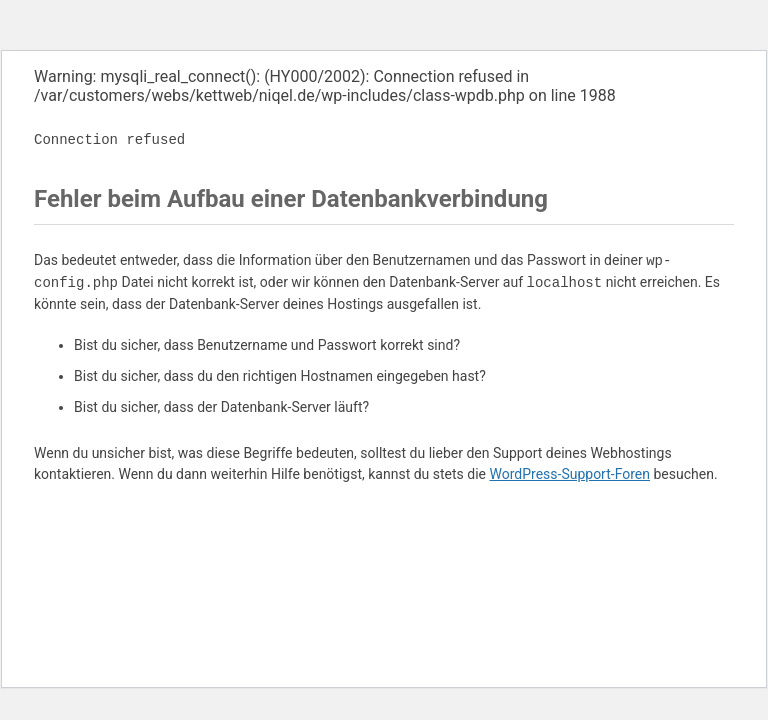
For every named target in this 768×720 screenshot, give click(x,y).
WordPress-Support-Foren (569, 474)
